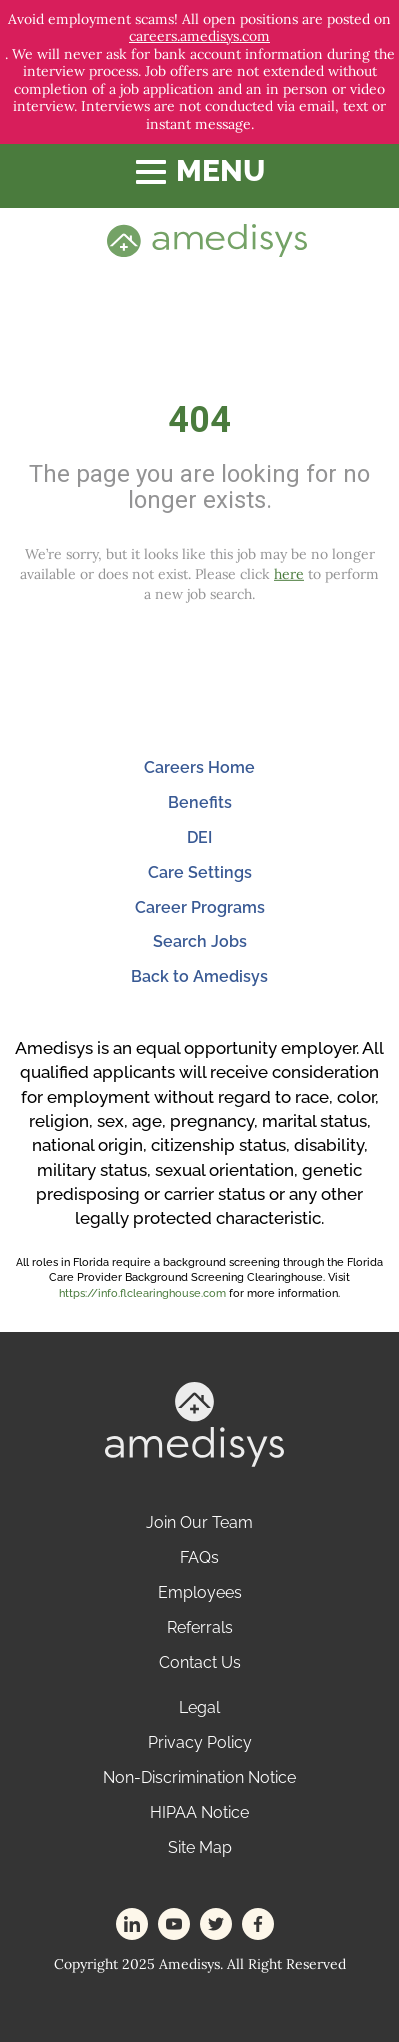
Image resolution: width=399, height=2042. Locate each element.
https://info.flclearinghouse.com (142, 1293)
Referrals (200, 1627)
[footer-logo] (194, 1422)
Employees (200, 1592)
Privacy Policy (200, 1742)
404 (199, 420)
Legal (199, 1707)
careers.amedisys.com (199, 36)
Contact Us (200, 1662)
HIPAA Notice (199, 1812)
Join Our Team (199, 1522)
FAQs (199, 1557)
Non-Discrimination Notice (199, 1777)
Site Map (200, 1847)
